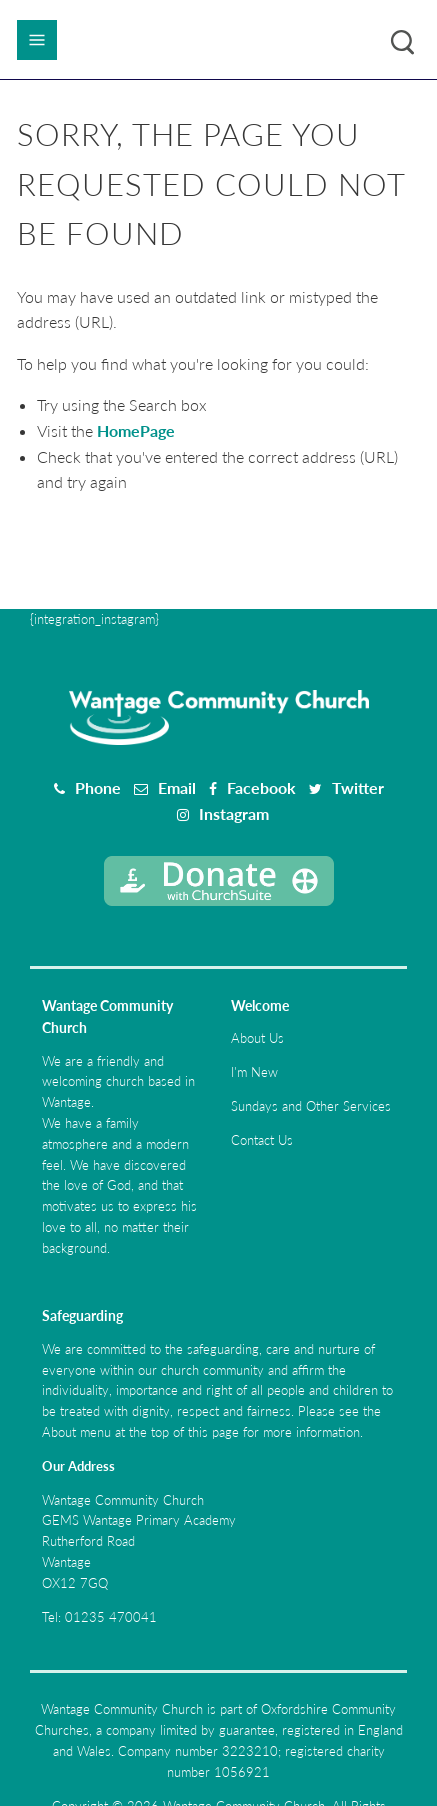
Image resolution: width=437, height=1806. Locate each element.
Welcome (260, 1005)
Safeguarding (82, 1315)
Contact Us (262, 1140)
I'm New (254, 1072)
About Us (257, 1038)
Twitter (358, 787)
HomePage (136, 430)
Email (177, 787)
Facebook (261, 787)
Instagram (234, 813)
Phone (98, 787)
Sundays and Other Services (311, 1106)
